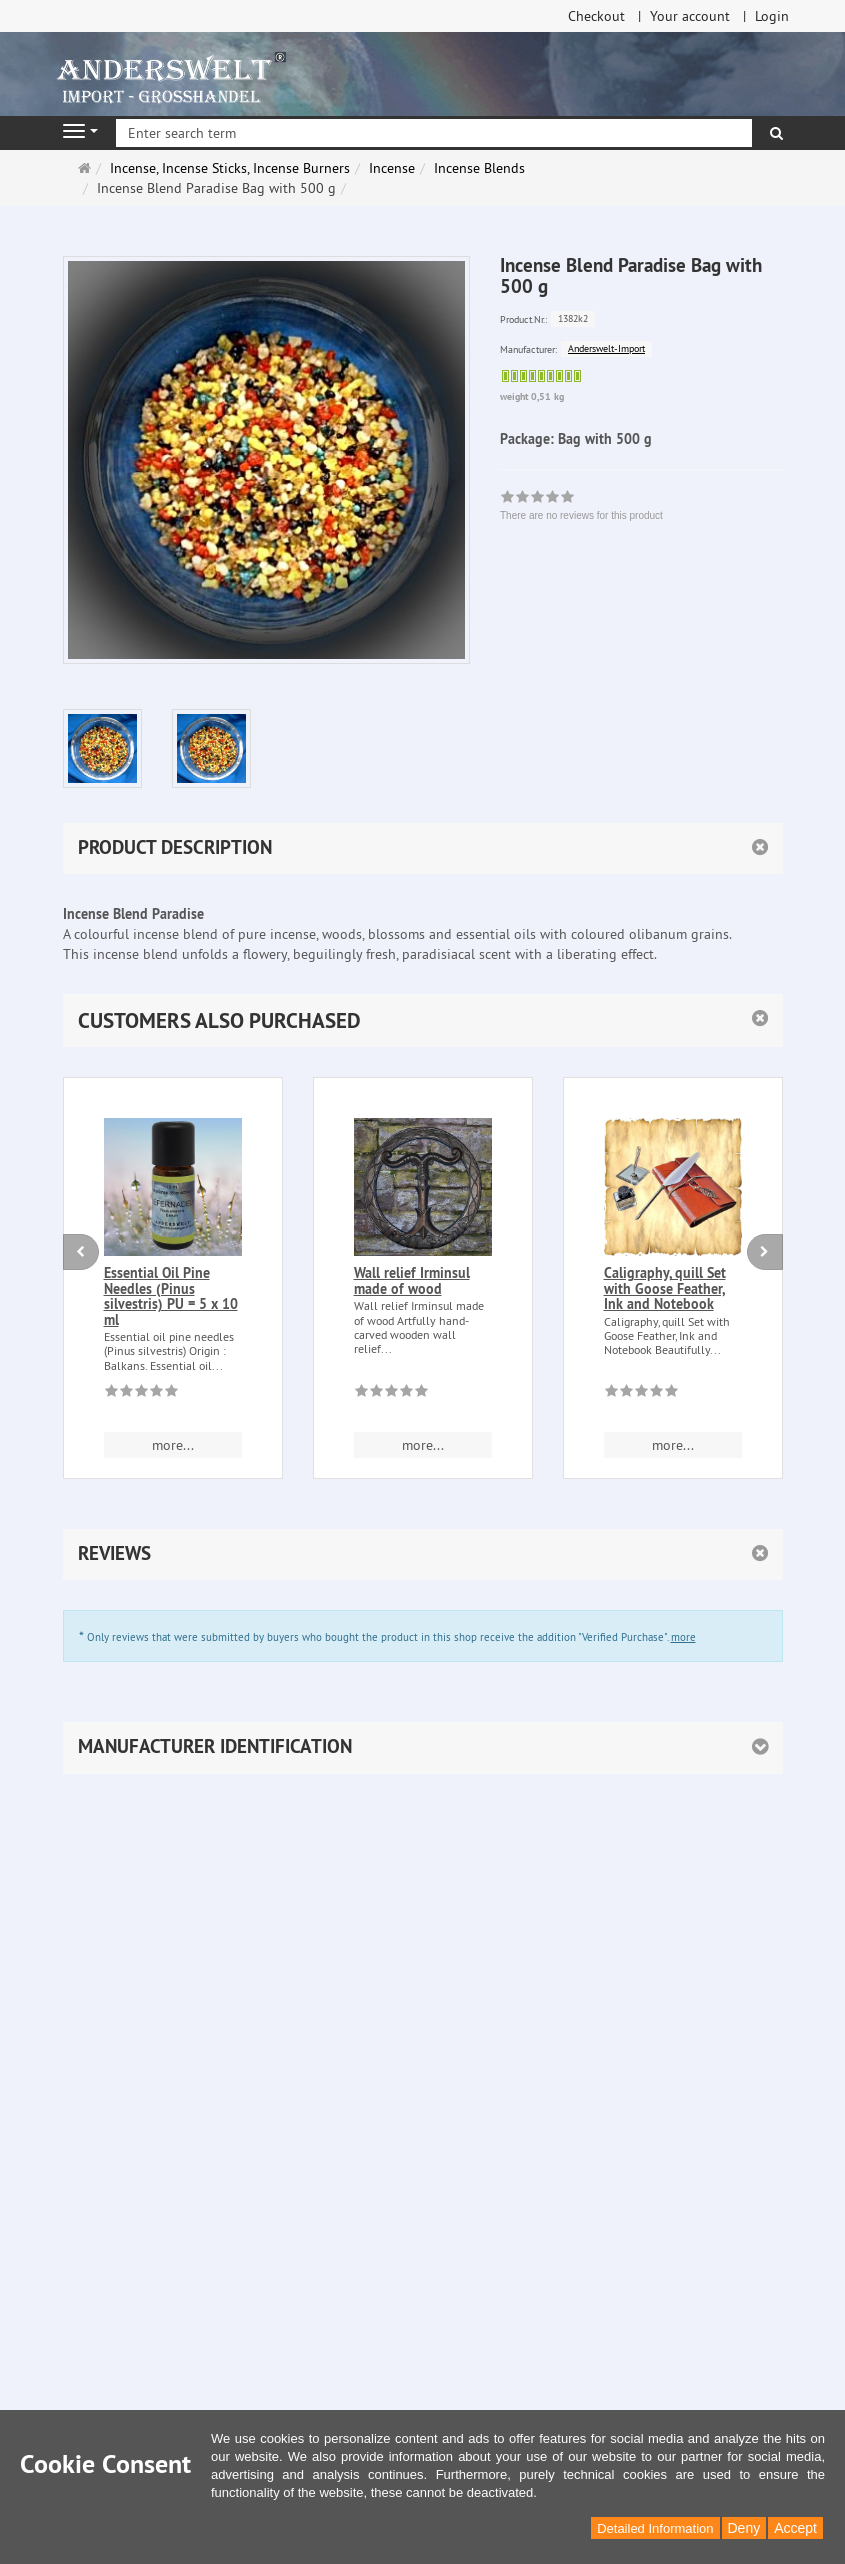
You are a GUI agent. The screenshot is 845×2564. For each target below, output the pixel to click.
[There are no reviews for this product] (141, 1394)
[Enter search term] (434, 133)
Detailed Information (655, 2528)
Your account (690, 16)
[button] (423, 1020)
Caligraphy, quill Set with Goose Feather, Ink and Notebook (665, 1288)
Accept (795, 2528)
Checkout (596, 16)
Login (772, 16)
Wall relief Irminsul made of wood (412, 1280)
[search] (776, 133)
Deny (744, 2528)
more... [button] (173, 1445)
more (683, 1637)
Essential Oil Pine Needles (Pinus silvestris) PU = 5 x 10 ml (171, 1296)
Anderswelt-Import (606, 348)
